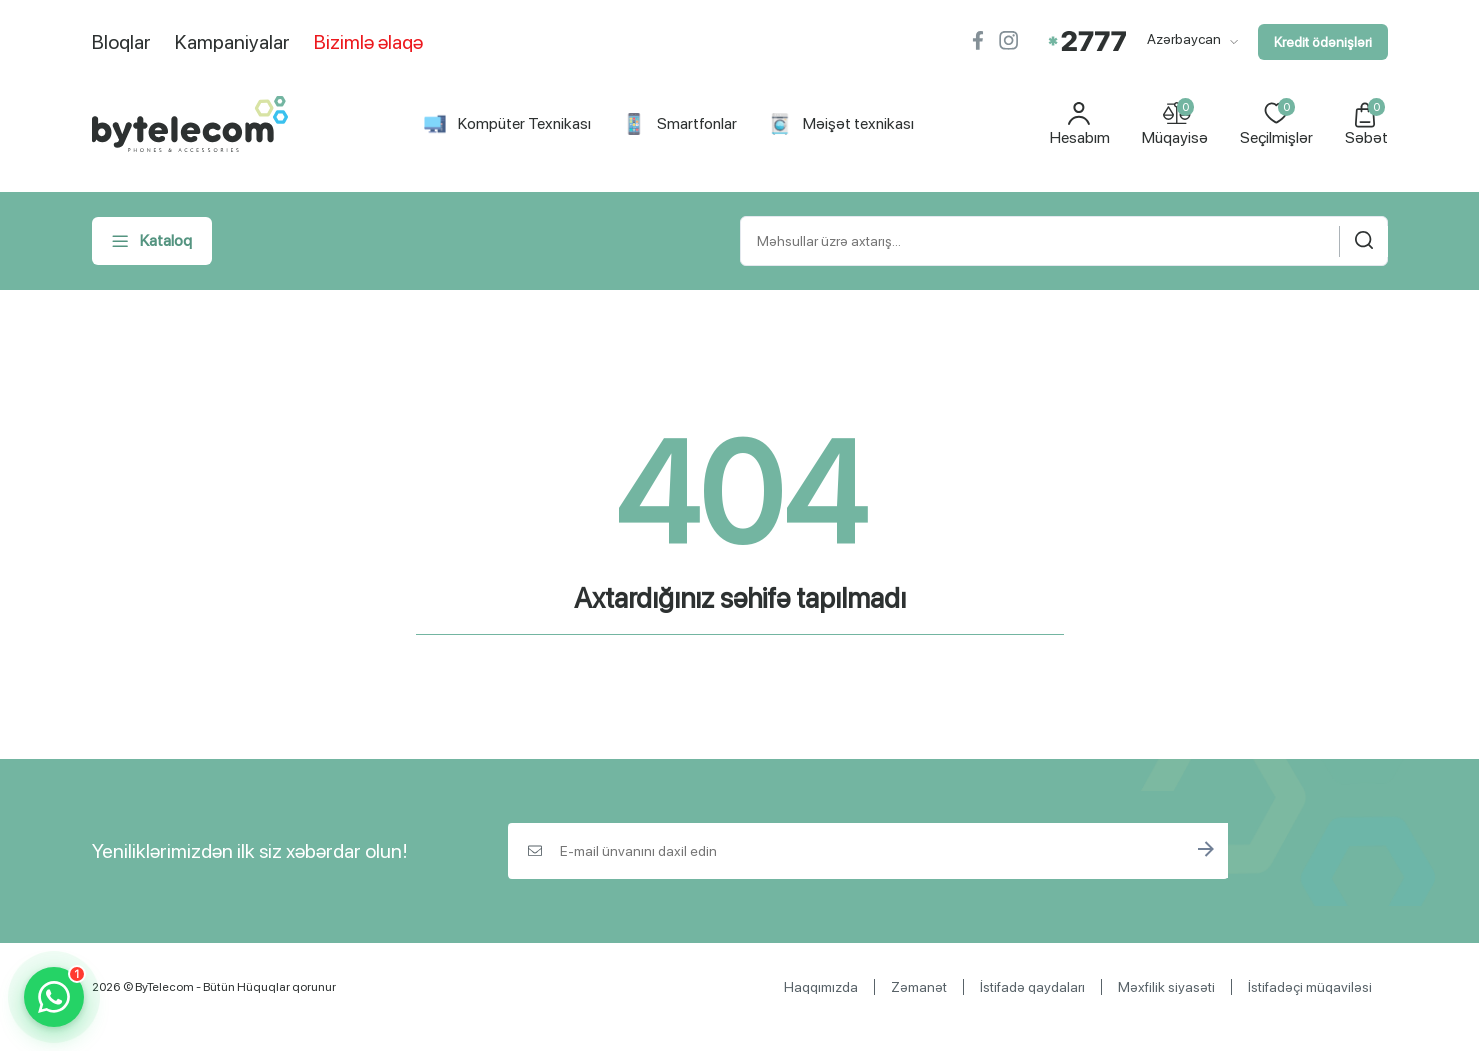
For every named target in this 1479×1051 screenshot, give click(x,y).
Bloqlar (121, 42)
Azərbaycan (1192, 39)
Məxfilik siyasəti (1166, 987)
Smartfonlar (680, 124)
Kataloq (152, 241)
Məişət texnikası (841, 124)
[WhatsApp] (54, 997)
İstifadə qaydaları (1032, 987)
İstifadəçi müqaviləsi (1310, 987)
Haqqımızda (821, 987)
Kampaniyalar (232, 42)
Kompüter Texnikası (507, 124)
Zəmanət (919, 987)
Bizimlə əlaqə (368, 42)
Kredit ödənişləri (1323, 42)
